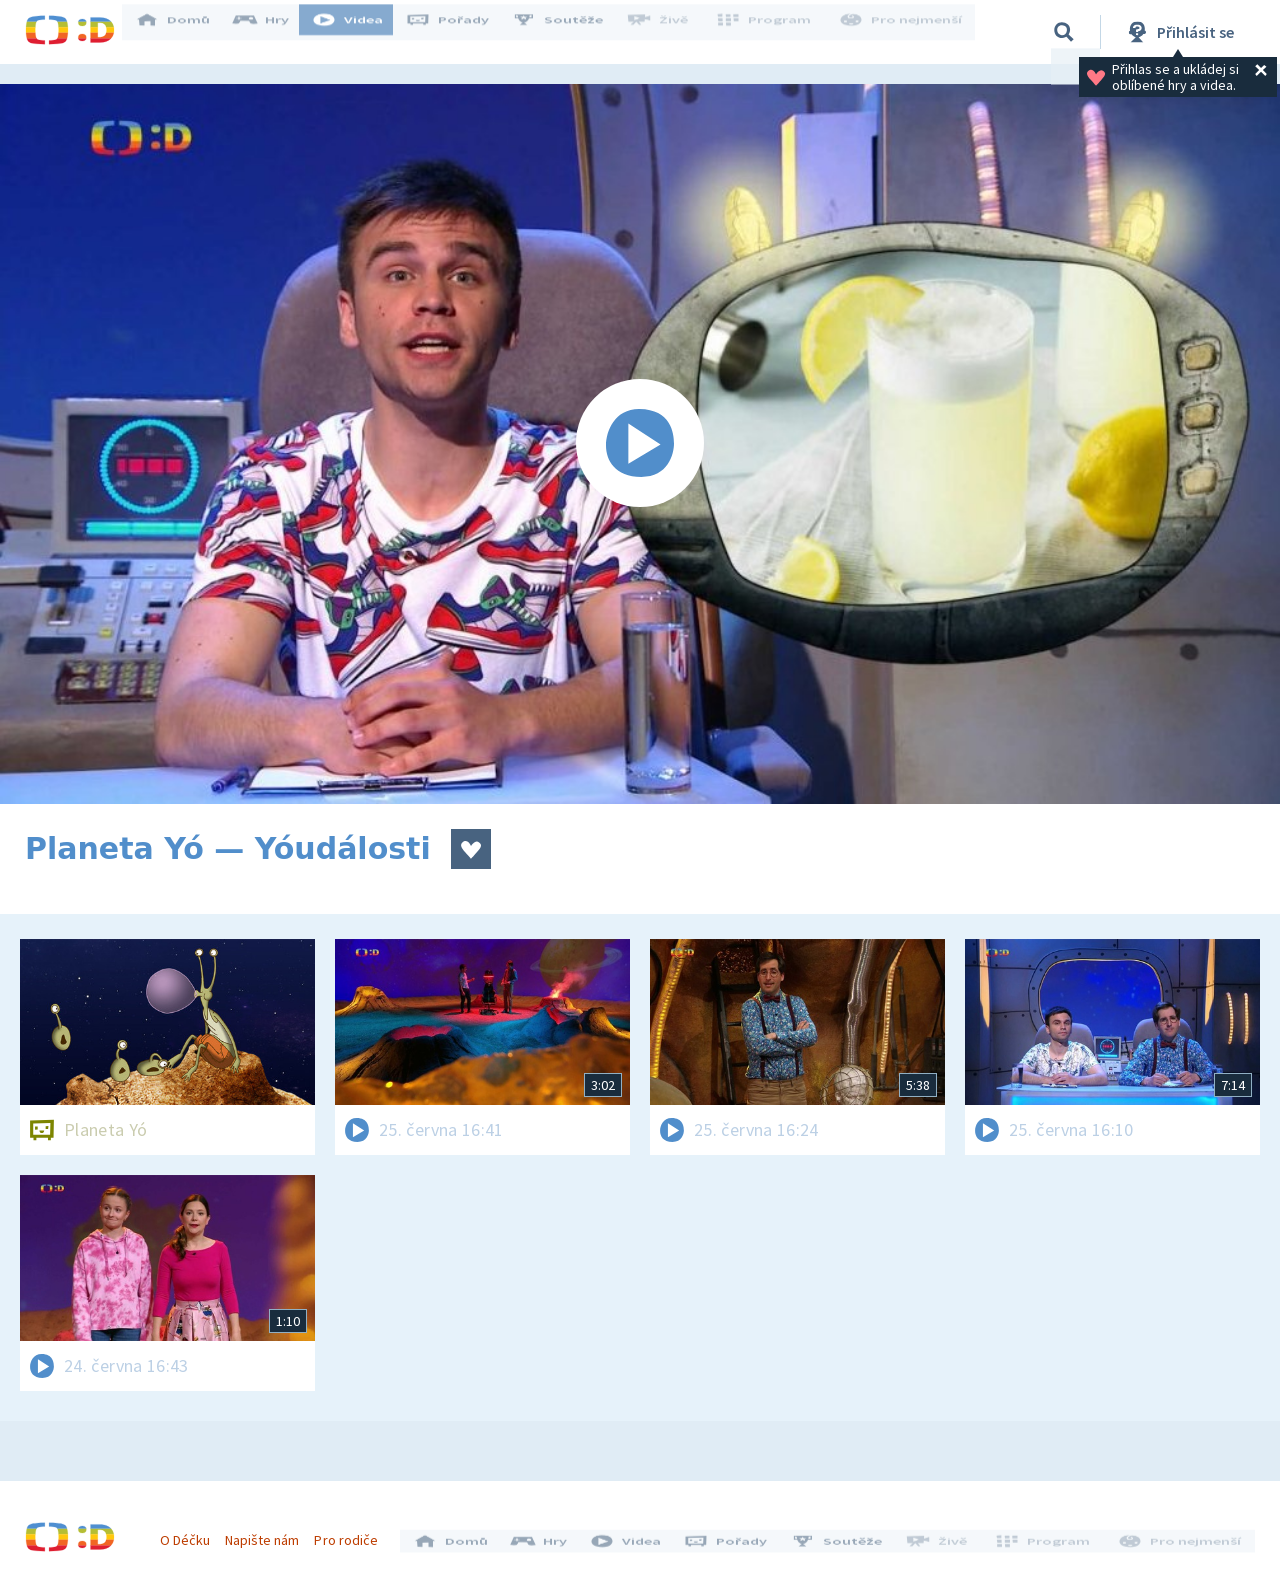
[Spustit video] (640, 444)
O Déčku (192, 1533)
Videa (361, 32)
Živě (670, 32)
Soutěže (571, 32)
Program (771, 32)
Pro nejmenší (903, 32)
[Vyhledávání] (1064, 32)
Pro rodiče (353, 1533)
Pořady (461, 32)
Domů (186, 32)
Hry (274, 32)
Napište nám (269, 1533)
